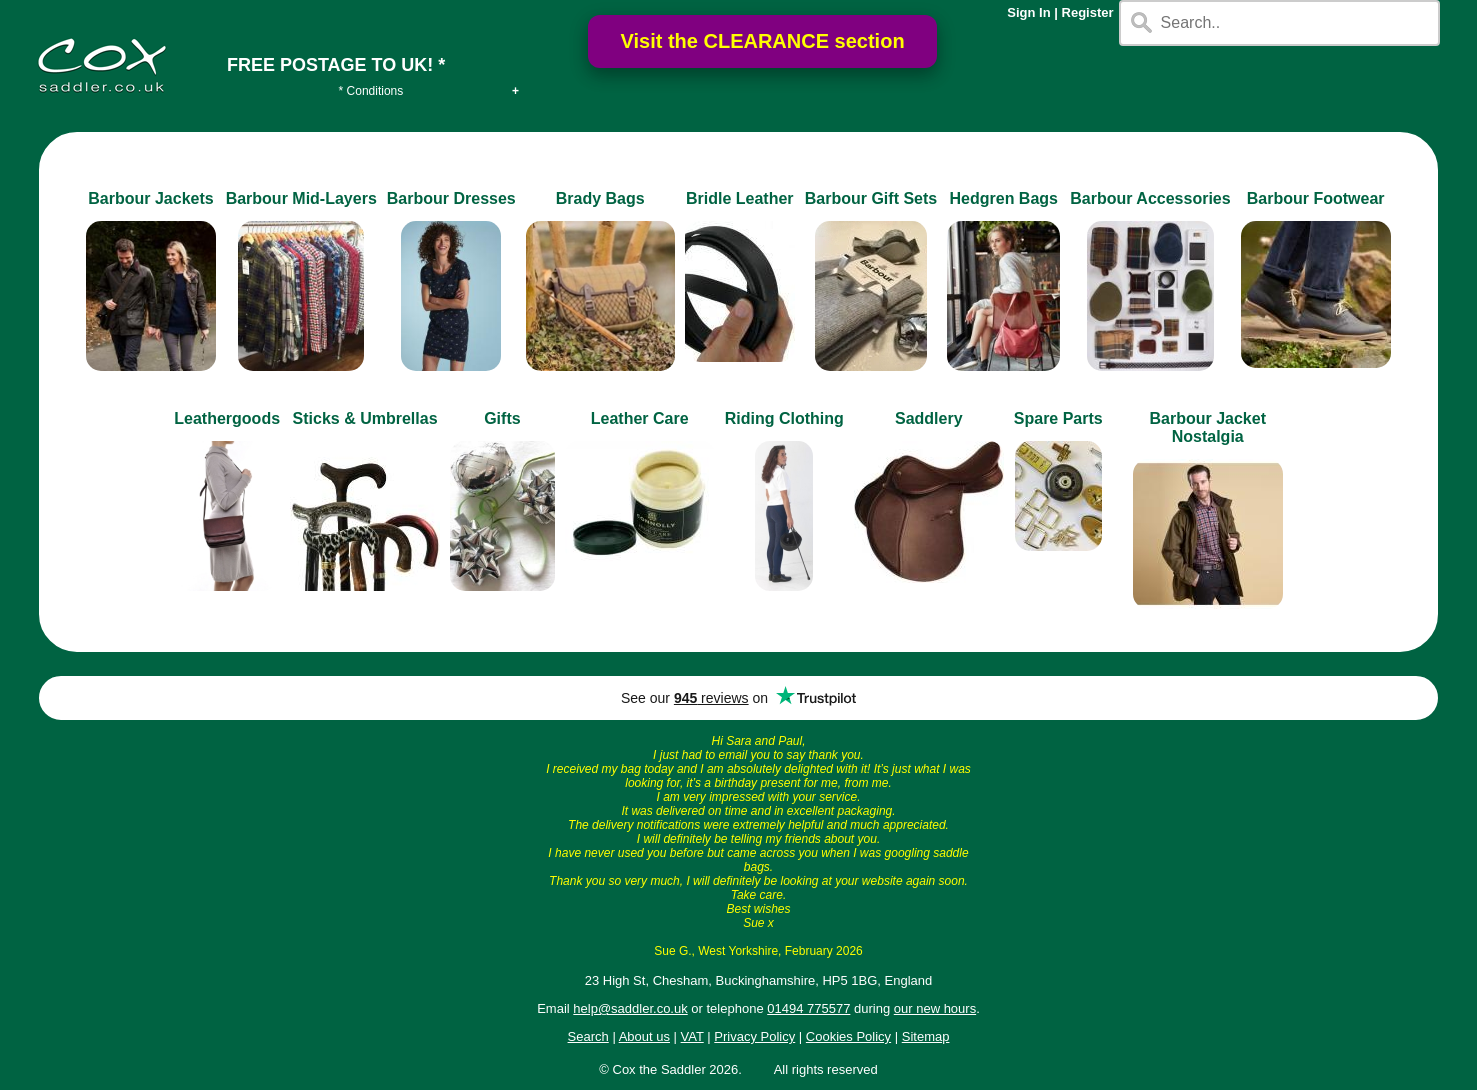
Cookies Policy (848, 1036)
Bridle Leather (740, 198)
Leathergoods (227, 418)
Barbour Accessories (1150, 198)
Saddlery (929, 418)
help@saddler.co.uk (630, 1008)
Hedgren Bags (1004, 198)
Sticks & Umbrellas (365, 418)
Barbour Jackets (150, 198)
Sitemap (926, 1036)
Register (1088, 12)
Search (588, 1036)
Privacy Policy (754, 1036)
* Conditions (371, 91)
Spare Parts (1058, 418)
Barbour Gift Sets (871, 198)
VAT (692, 1036)
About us (644, 1036)
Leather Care (640, 418)
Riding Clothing (784, 418)
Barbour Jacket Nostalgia (1207, 427)
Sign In (1028, 12)
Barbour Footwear (1316, 198)
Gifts (502, 418)
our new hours (935, 1008)
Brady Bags (600, 198)
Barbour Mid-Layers (301, 198)
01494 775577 (808, 1008)
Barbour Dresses (451, 198)
